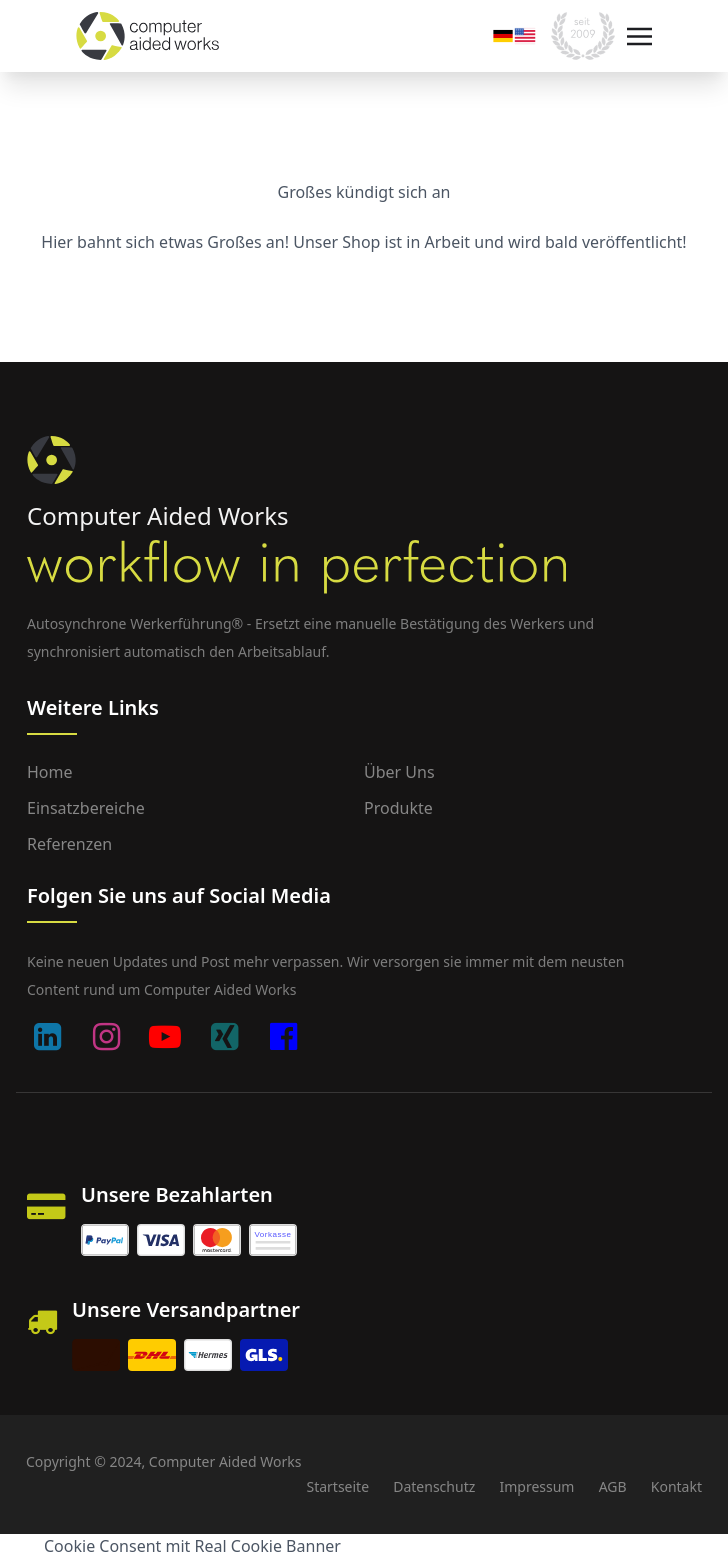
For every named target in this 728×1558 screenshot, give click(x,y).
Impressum (536, 1486)
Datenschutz (434, 1486)
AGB (613, 1486)
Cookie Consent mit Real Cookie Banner (192, 1546)
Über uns (399, 772)
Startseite (337, 1486)
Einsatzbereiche (86, 808)
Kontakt (676, 1486)
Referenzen (69, 844)
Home (50, 772)
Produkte (398, 808)
